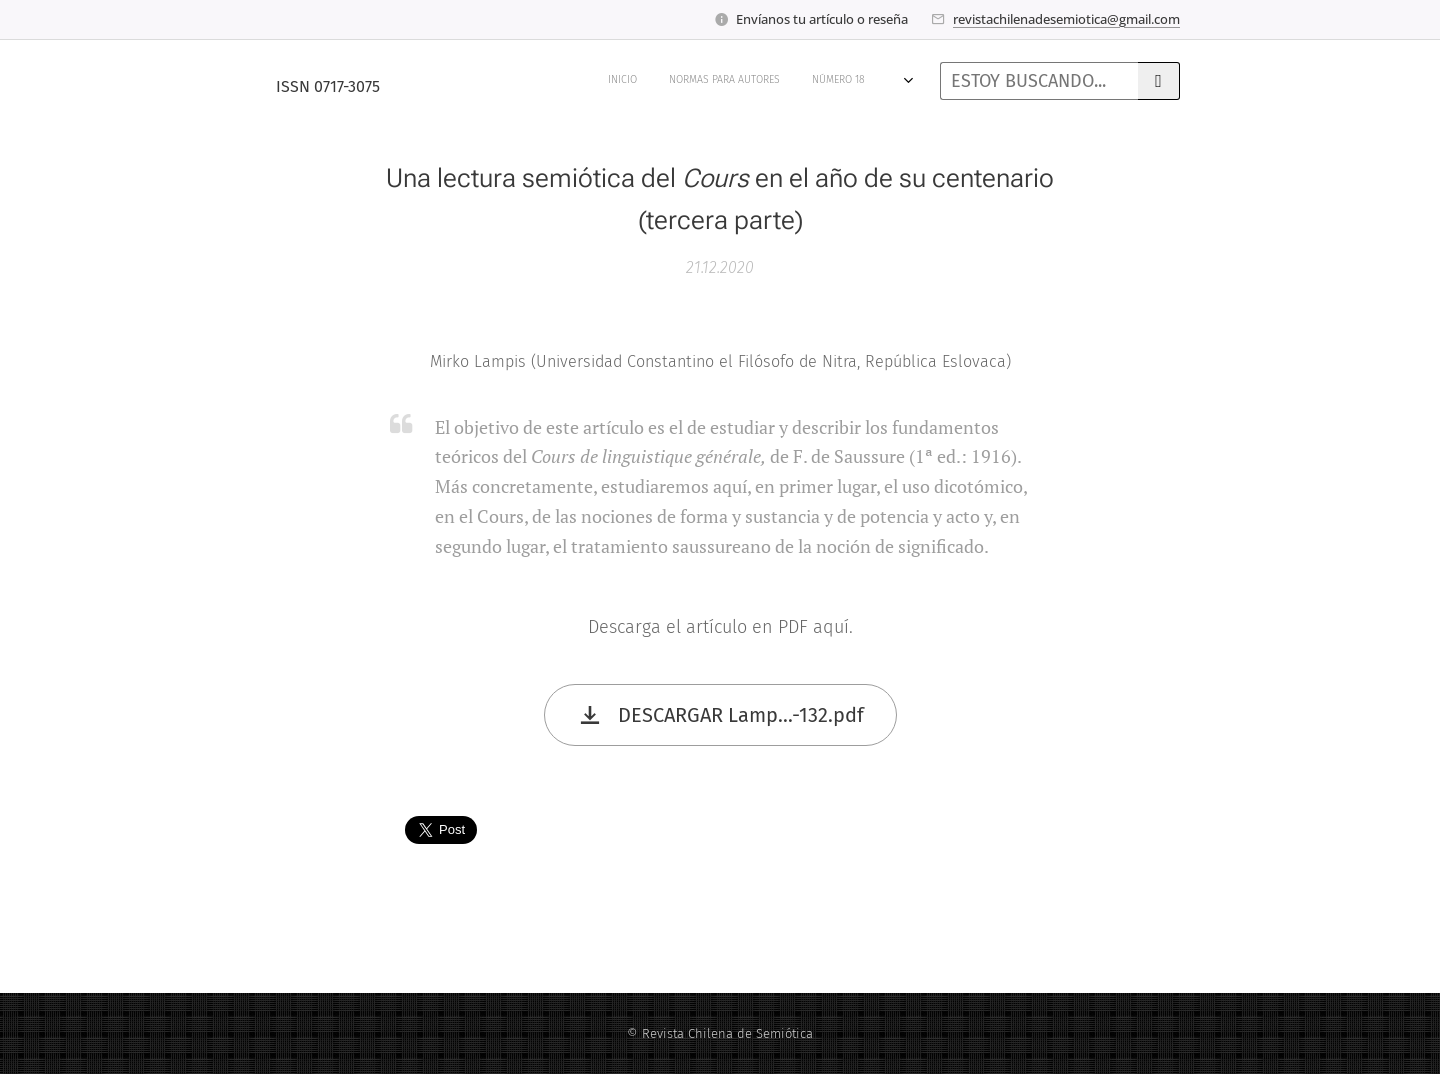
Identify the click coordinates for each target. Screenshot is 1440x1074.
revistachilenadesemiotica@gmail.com (1066, 19)
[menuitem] (454, 81)
